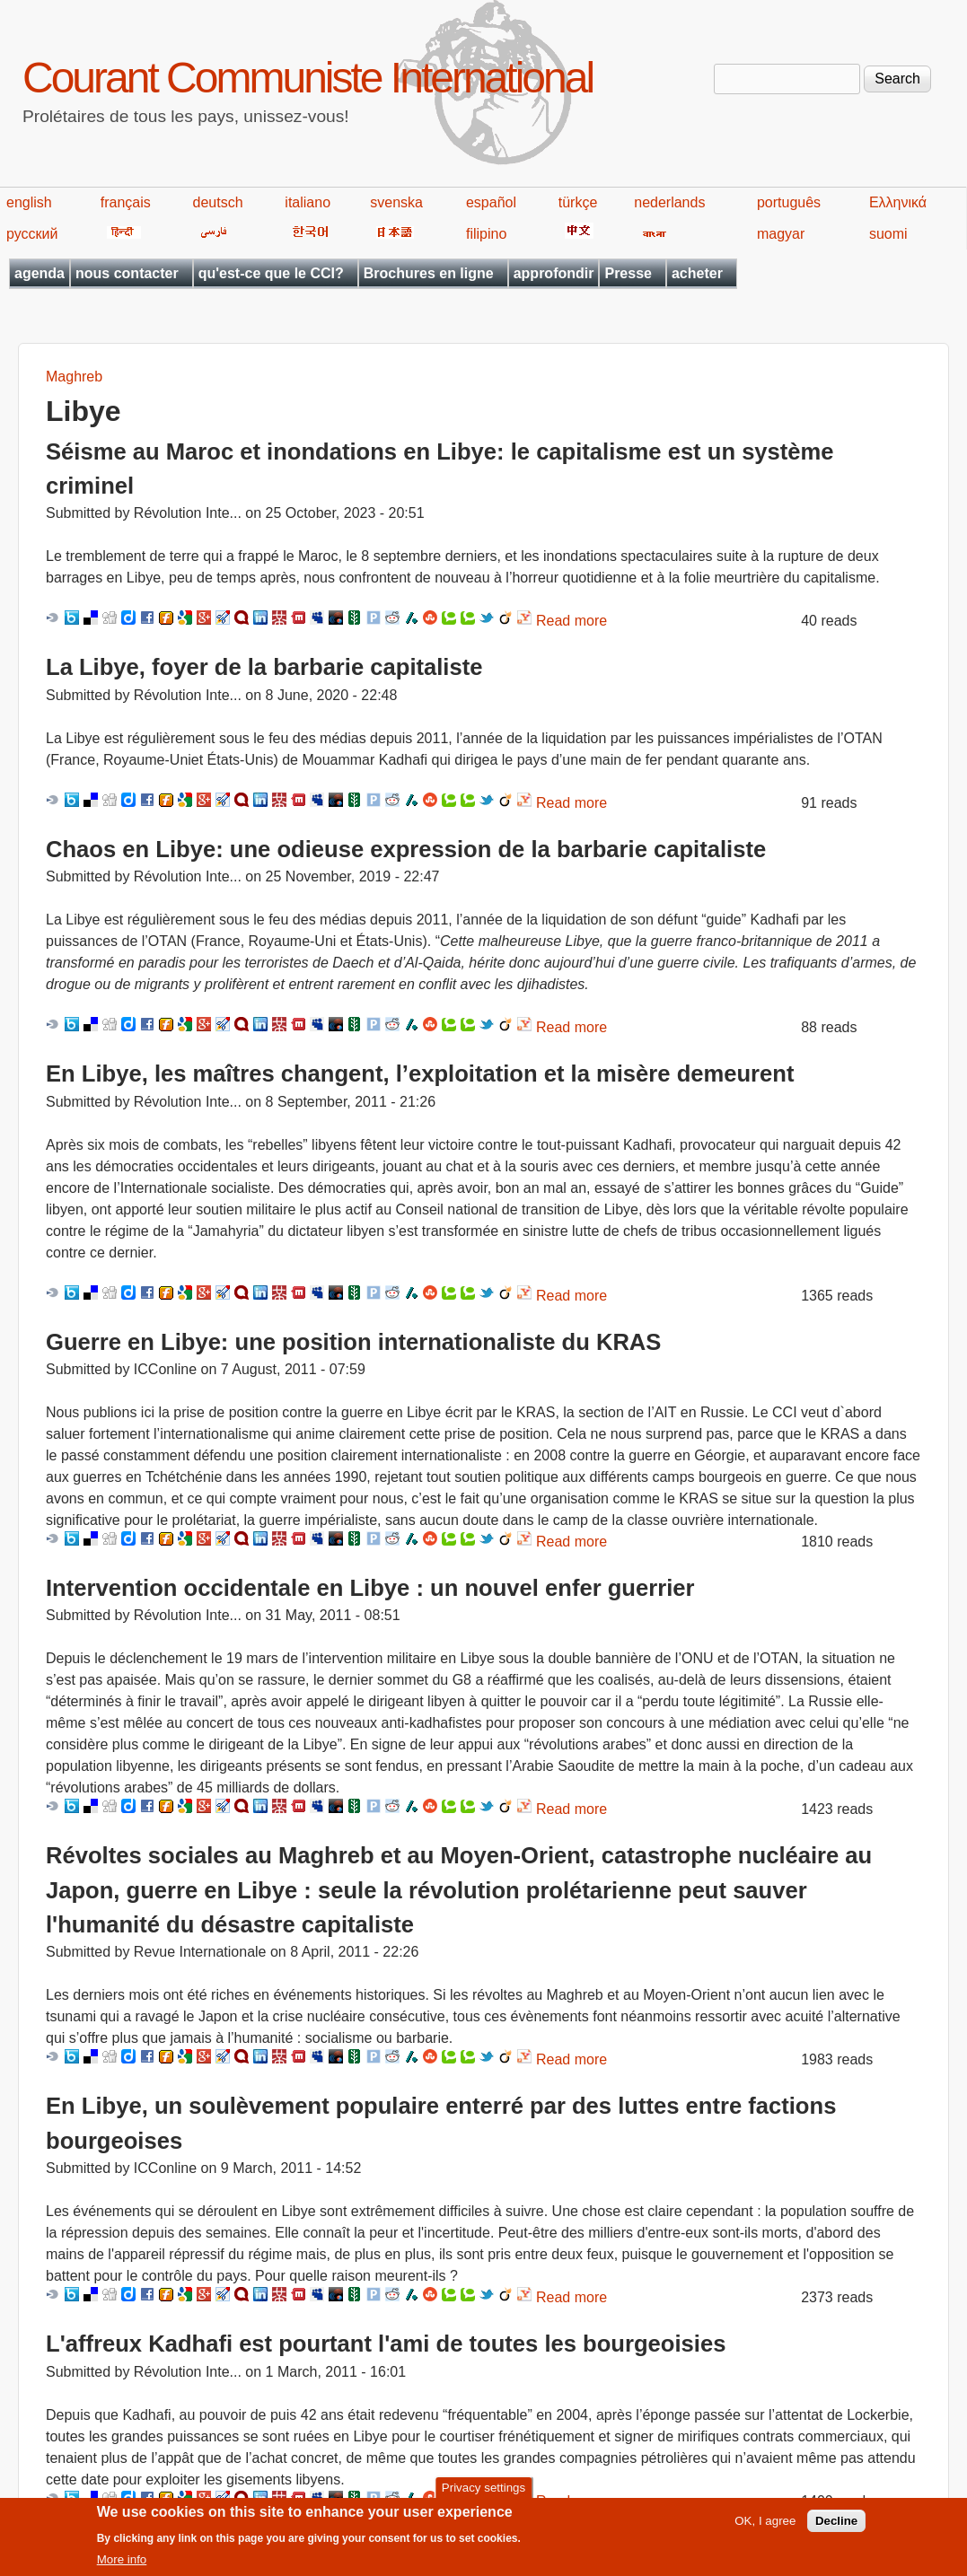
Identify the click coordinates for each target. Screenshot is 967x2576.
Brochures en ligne (429, 273)
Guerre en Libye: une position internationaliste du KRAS (353, 1341)
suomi (888, 233)
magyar (780, 233)
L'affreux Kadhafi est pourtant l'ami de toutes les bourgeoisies (385, 2343)
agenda (39, 273)
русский (31, 233)
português (789, 202)
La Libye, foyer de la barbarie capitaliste (264, 666)
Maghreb (74, 376)
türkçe (578, 202)
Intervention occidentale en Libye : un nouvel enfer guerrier (370, 1587)
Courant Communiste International (307, 77)
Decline (836, 2528)
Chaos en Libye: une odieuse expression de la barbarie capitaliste (406, 849)
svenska (396, 202)
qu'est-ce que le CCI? (271, 273)
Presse (628, 273)
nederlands (669, 202)
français (126, 202)
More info (122, 2566)
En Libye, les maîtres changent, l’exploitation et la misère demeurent (420, 1073)
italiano (307, 202)
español (491, 202)
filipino (486, 233)
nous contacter (127, 273)
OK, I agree (765, 2528)
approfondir (554, 273)
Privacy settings (483, 2494)
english (29, 202)
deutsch (218, 202)
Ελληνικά (898, 202)
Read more (571, 620)
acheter (697, 273)
